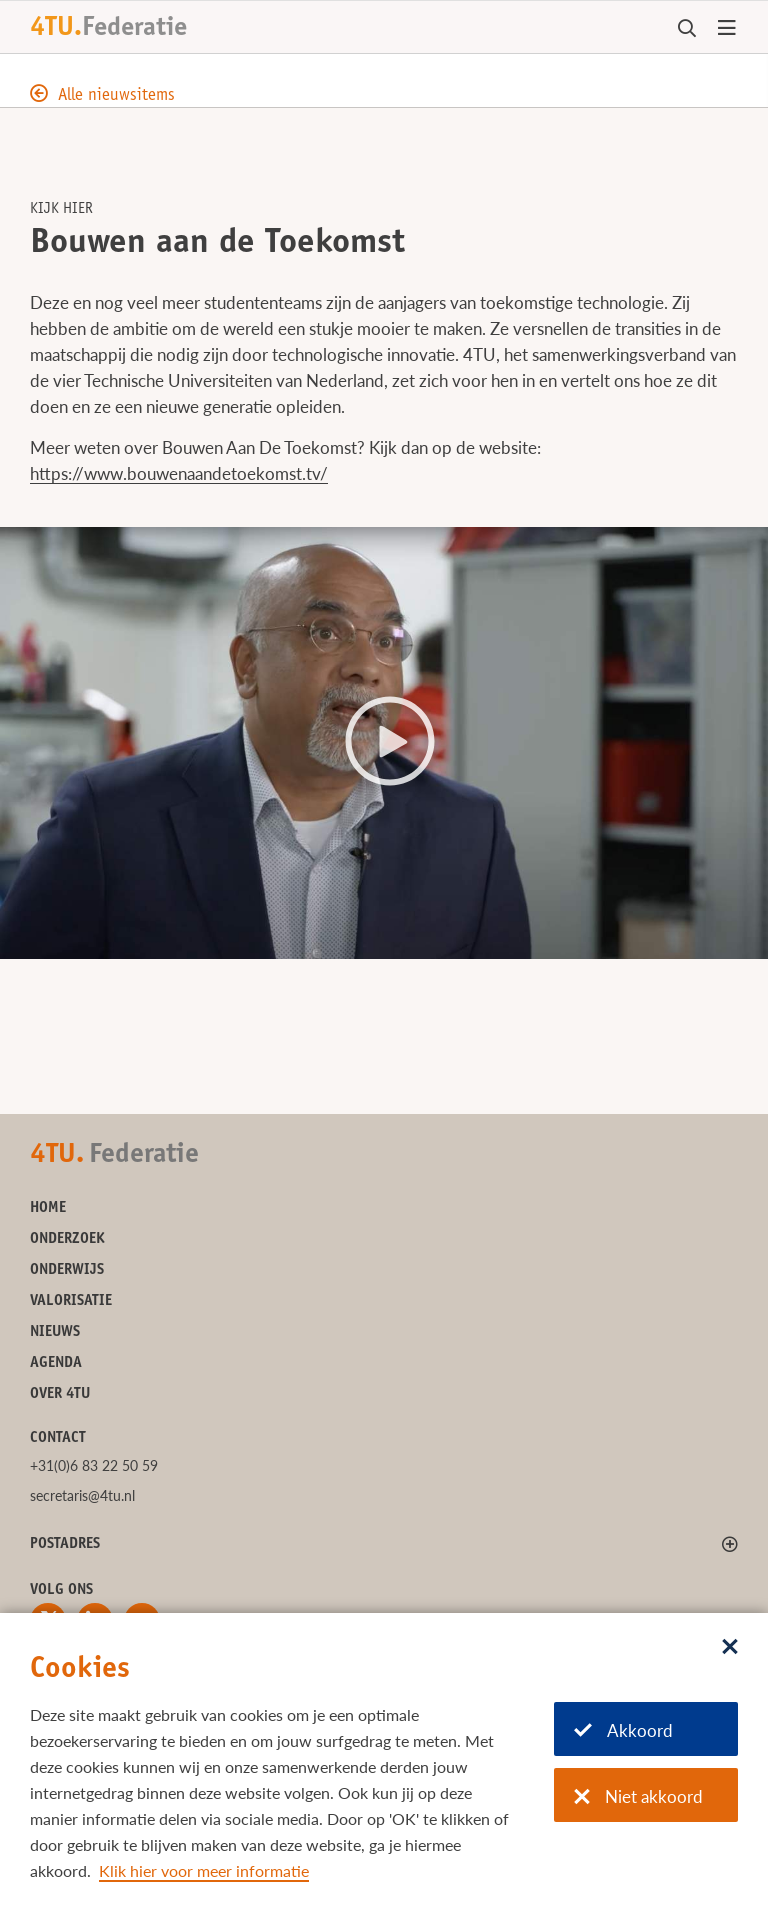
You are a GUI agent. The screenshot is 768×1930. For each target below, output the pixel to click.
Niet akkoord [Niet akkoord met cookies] (638, 1796)
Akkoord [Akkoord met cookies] (623, 1730)
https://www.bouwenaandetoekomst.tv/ (179, 473)
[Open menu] (727, 29)
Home (48, 1208)
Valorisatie (71, 1301)
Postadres (65, 1544)
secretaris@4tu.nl (82, 1495)
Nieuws (55, 1332)
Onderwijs (67, 1270)
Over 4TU (60, 1394)
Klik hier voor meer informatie (204, 1870)
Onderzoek (67, 1239)
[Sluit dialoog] (730, 1648)
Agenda (56, 1363)
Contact (58, 1438)
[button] (384, 742)
